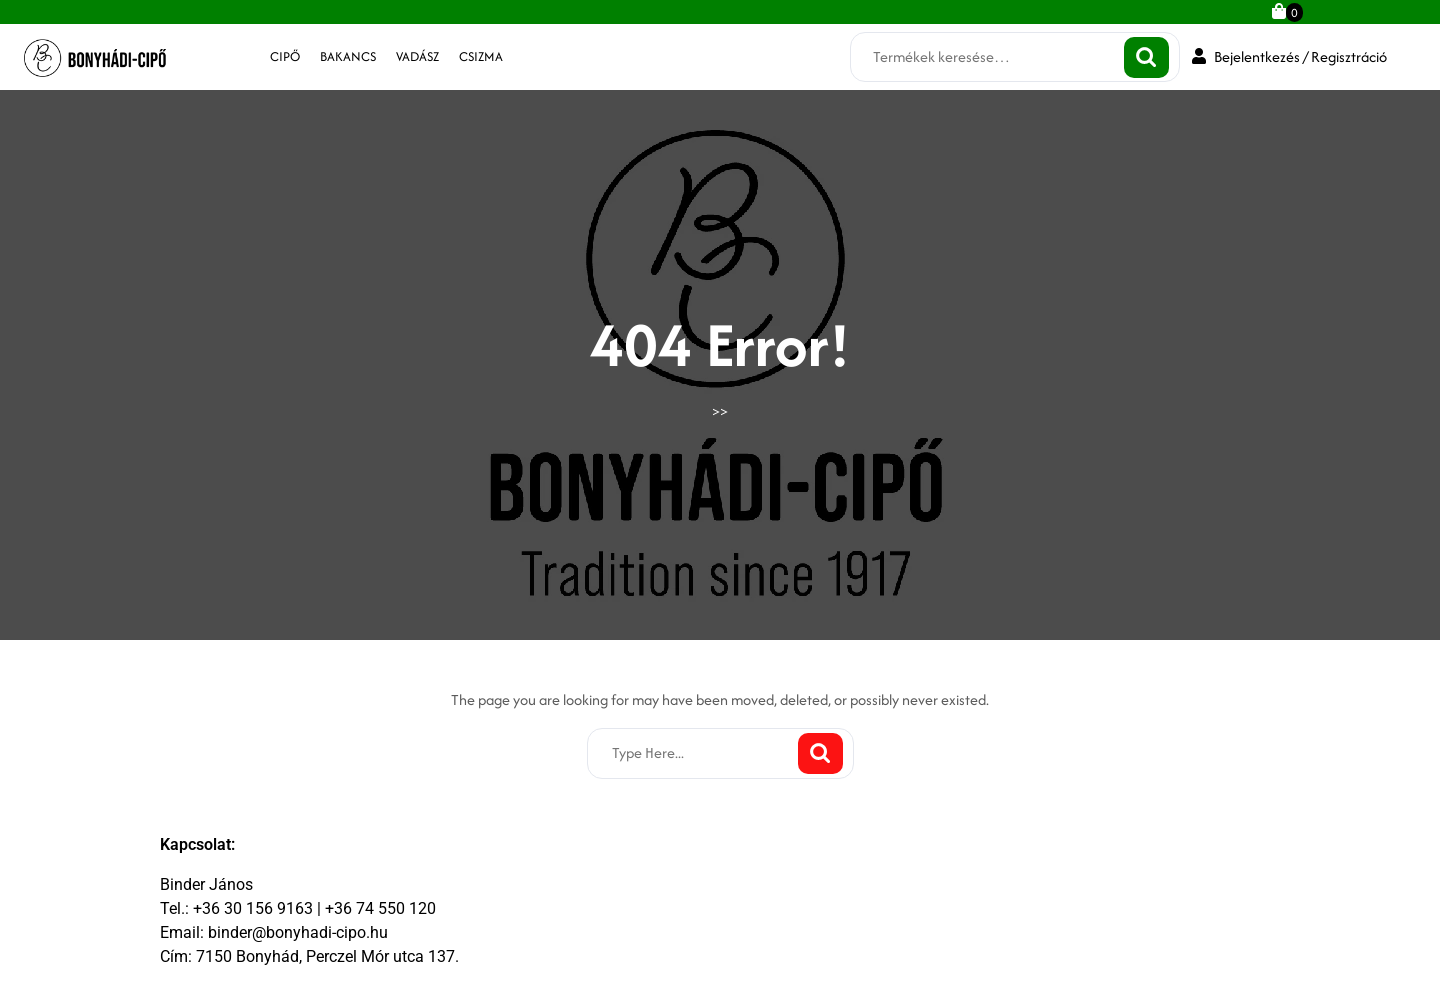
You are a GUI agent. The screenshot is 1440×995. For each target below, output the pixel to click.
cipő (285, 56)
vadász (417, 56)
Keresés (1146, 57)
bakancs (348, 56)
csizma (481, 56)
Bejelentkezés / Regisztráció (1289, 56)
